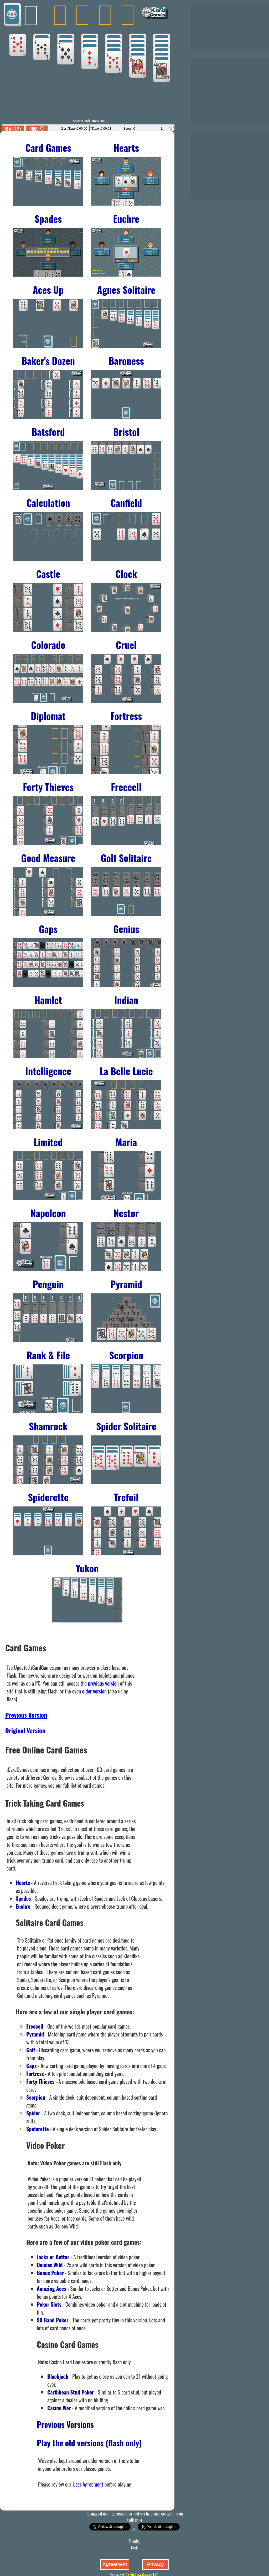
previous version (103, 1683)
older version (95, 1691)
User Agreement (88, 2484)
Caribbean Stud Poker (70, 2392)
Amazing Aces (51, 2288)
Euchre (23, 1906)
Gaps (31, 2066)
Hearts (23, 1883)
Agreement (114, 2564)
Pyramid (35, 2034)
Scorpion (35, 2097)
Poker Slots (49, 2304)
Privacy (155, 2564)
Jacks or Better (53, 2257)
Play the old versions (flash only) (89, 2443)
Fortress (35, 2074)
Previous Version (26, 1715)
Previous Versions (65, 2424)
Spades (23, 1898)
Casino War (59, 2408)
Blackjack (57, 2376)
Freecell (34, 2026)
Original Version (25, 1730)
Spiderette (37, 2129)
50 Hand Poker (53, 2320)
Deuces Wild (50, 2265)
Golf (30, 2050)
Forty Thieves (40, 2081)
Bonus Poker (50, 2273)
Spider (33, 2113)
